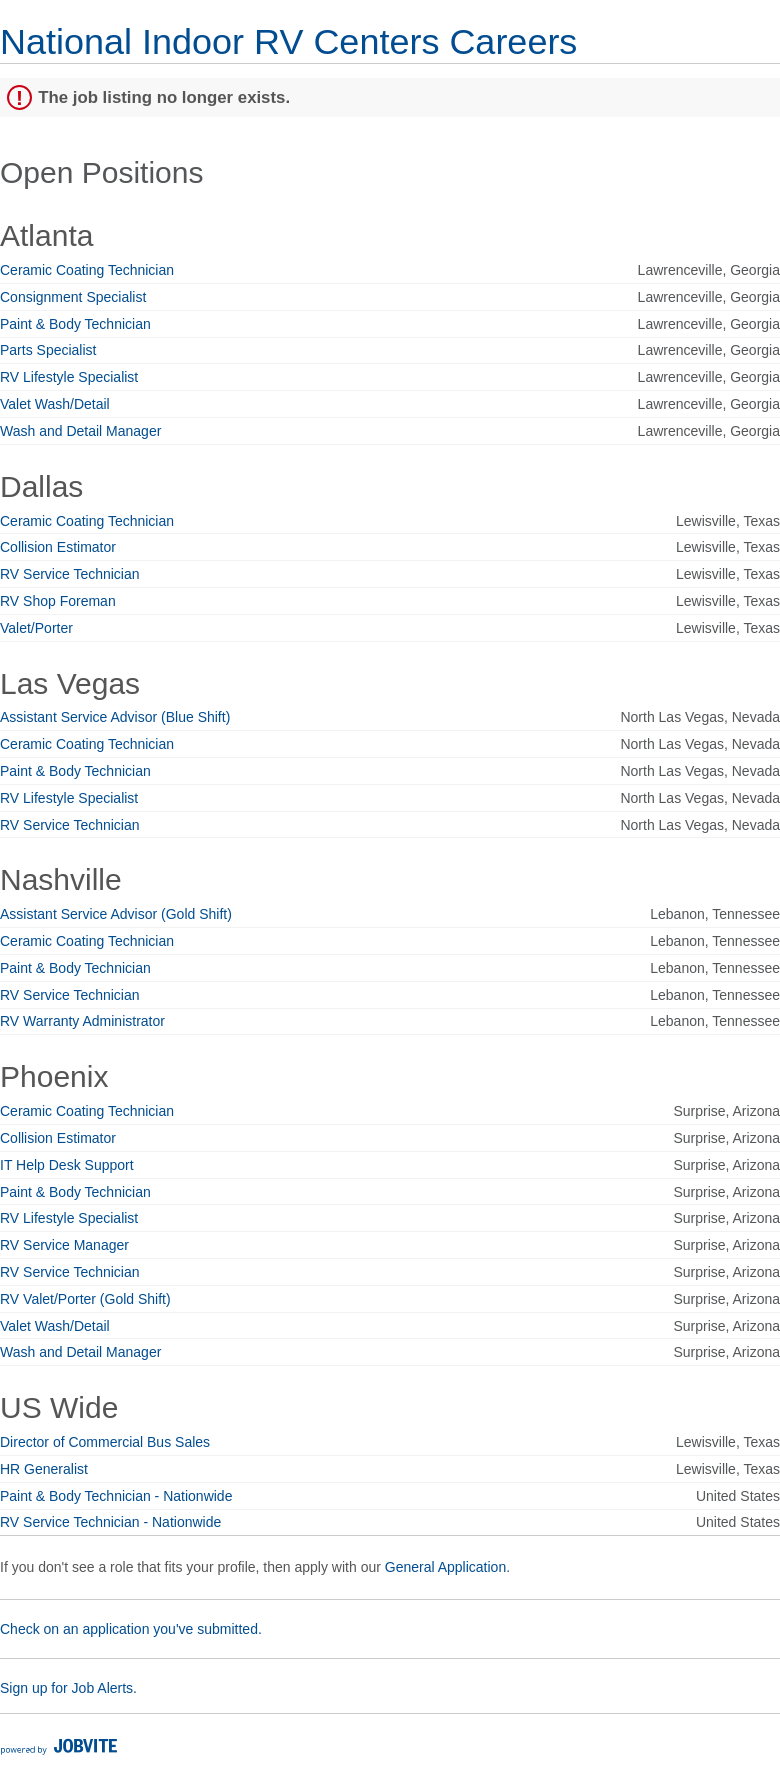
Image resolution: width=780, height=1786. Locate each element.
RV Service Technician (70, 574)
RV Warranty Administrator (82, 1021)
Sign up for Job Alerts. (68, 1688)
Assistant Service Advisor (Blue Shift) (115, 717)
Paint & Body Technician (75, 324)
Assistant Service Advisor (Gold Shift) (116, 914)
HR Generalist (44, 1469)
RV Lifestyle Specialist (69, 377)
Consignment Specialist (73, 297)
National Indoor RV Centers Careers (288, 41)
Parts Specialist (48, 350)
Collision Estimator (58, 547)
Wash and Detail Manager (80, 431)
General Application (445, 1567)
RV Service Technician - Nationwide (110, 1522)
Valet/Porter (36, 628)
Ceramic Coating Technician (87, 270)
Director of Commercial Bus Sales (105, 1442)
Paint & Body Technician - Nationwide (116, 1496)
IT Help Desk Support (67, 1165)
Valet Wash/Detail (55, 404)
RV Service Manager (64, 1245)
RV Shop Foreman (58, 601)
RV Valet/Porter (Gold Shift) (85, 1299)
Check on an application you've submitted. (131, 1629)
